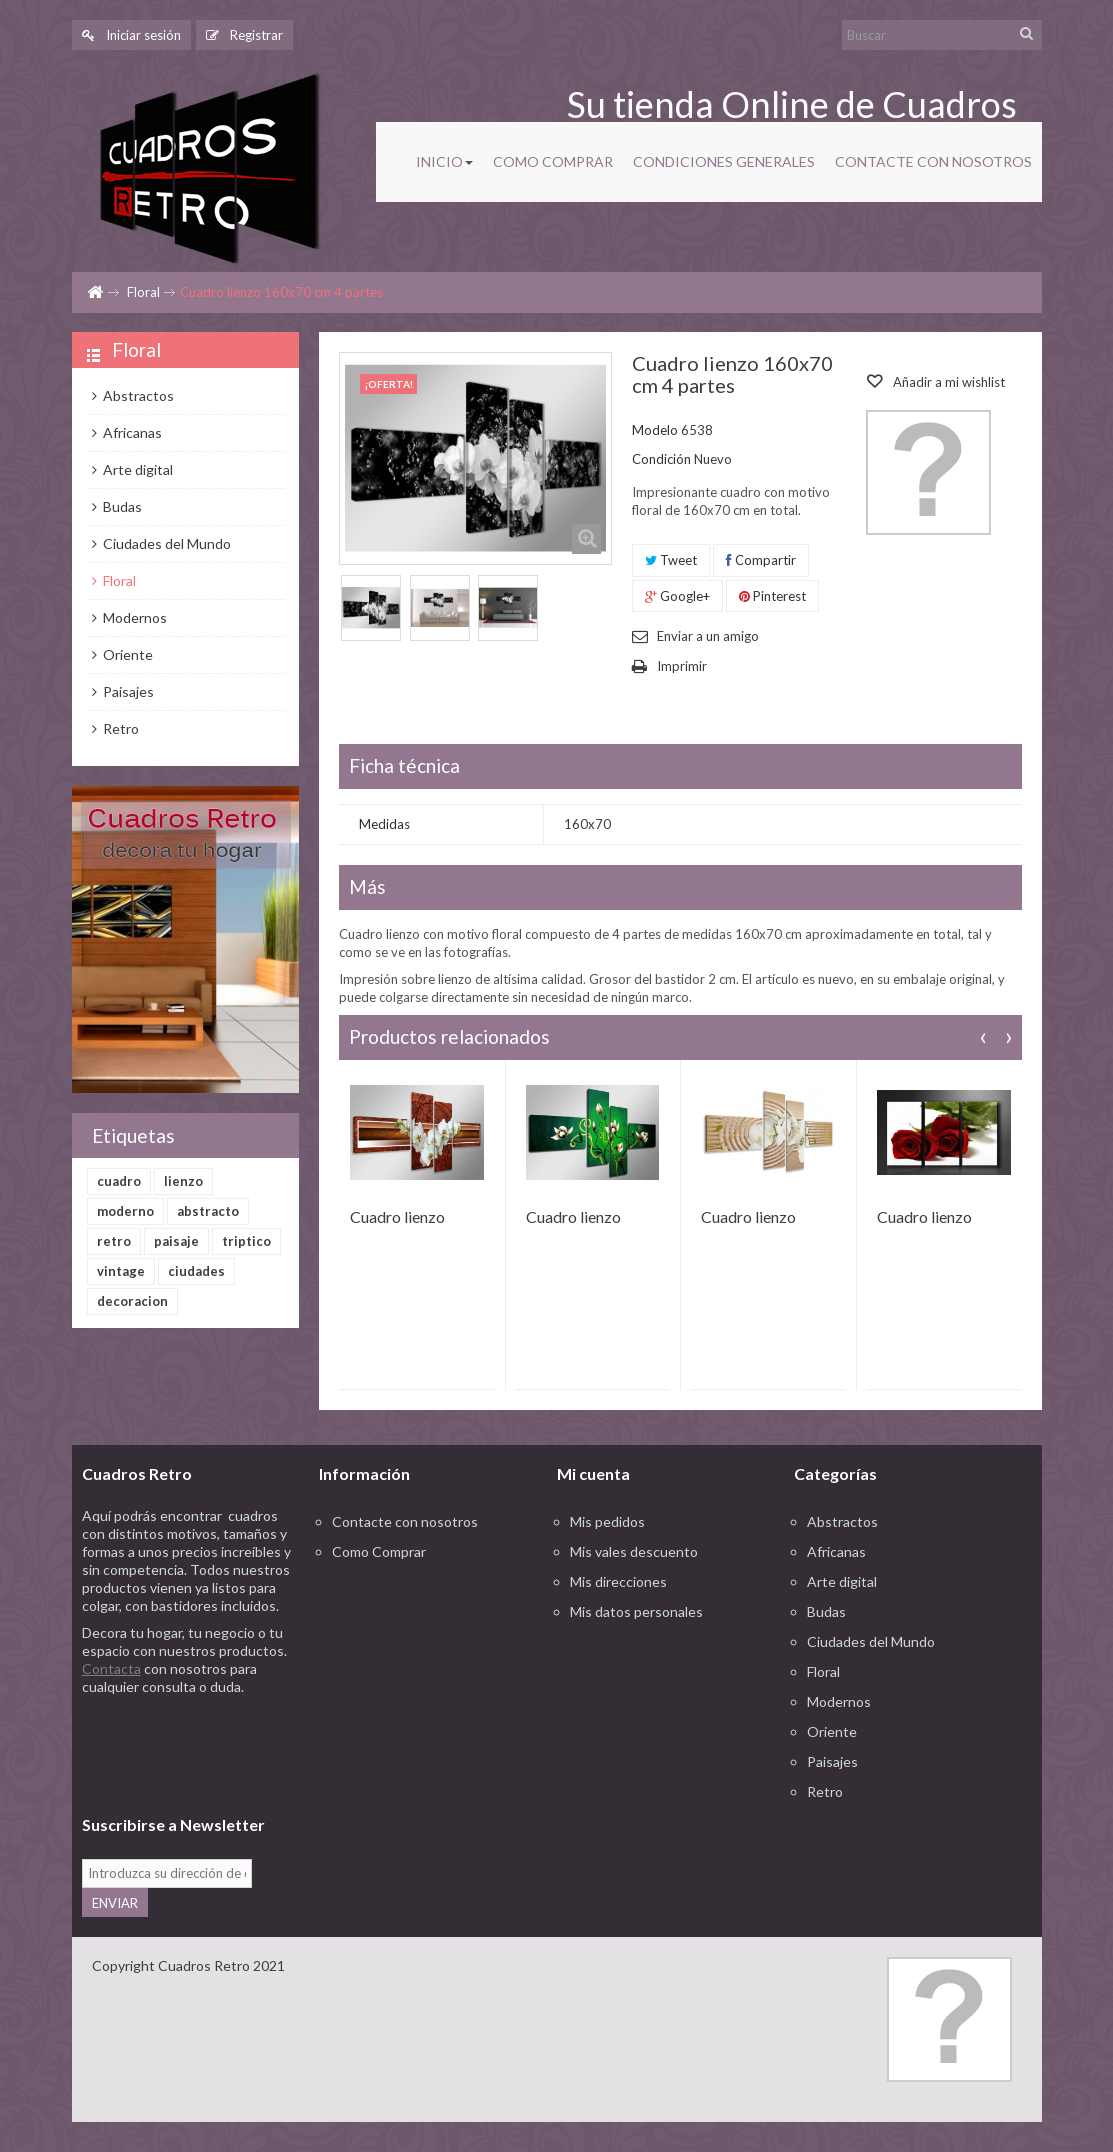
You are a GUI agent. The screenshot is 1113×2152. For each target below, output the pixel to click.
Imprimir (682, 666)
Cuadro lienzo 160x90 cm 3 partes (924, 1218)
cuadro (119, 1181)
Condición (661, 459)
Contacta (111, 1668)
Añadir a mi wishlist (947, 382)
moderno (125, 1211)
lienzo (183, 1181)
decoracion (132, 1301)
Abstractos (137, 395)
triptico (246, 1241)
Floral (143, 292)
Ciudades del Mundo (165, 543)
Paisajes (127, 691)
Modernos (133, 617)
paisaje (176, 1241)
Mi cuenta (593, 1473)
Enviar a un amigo (708, 636)
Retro (119, 728)
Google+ (677, 596)
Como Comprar (379, 1551)
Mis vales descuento (634, 1551)
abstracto (208, 1211)
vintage (121, 1271)
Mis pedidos (607, 1521)
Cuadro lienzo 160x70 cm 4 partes (397, 1218)
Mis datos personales (636, 1611)
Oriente (126, 654)
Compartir (761, 560)
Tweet (671, 560)
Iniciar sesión (131, 35)
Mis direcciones (618, 1581)
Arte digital (136, 469)
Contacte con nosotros (405, 1521)
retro (114, 1241)
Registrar (244, 35)
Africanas (131, 432)
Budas (121, 506)
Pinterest (772, 596)
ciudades (196, 1271)
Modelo (655, 430)
